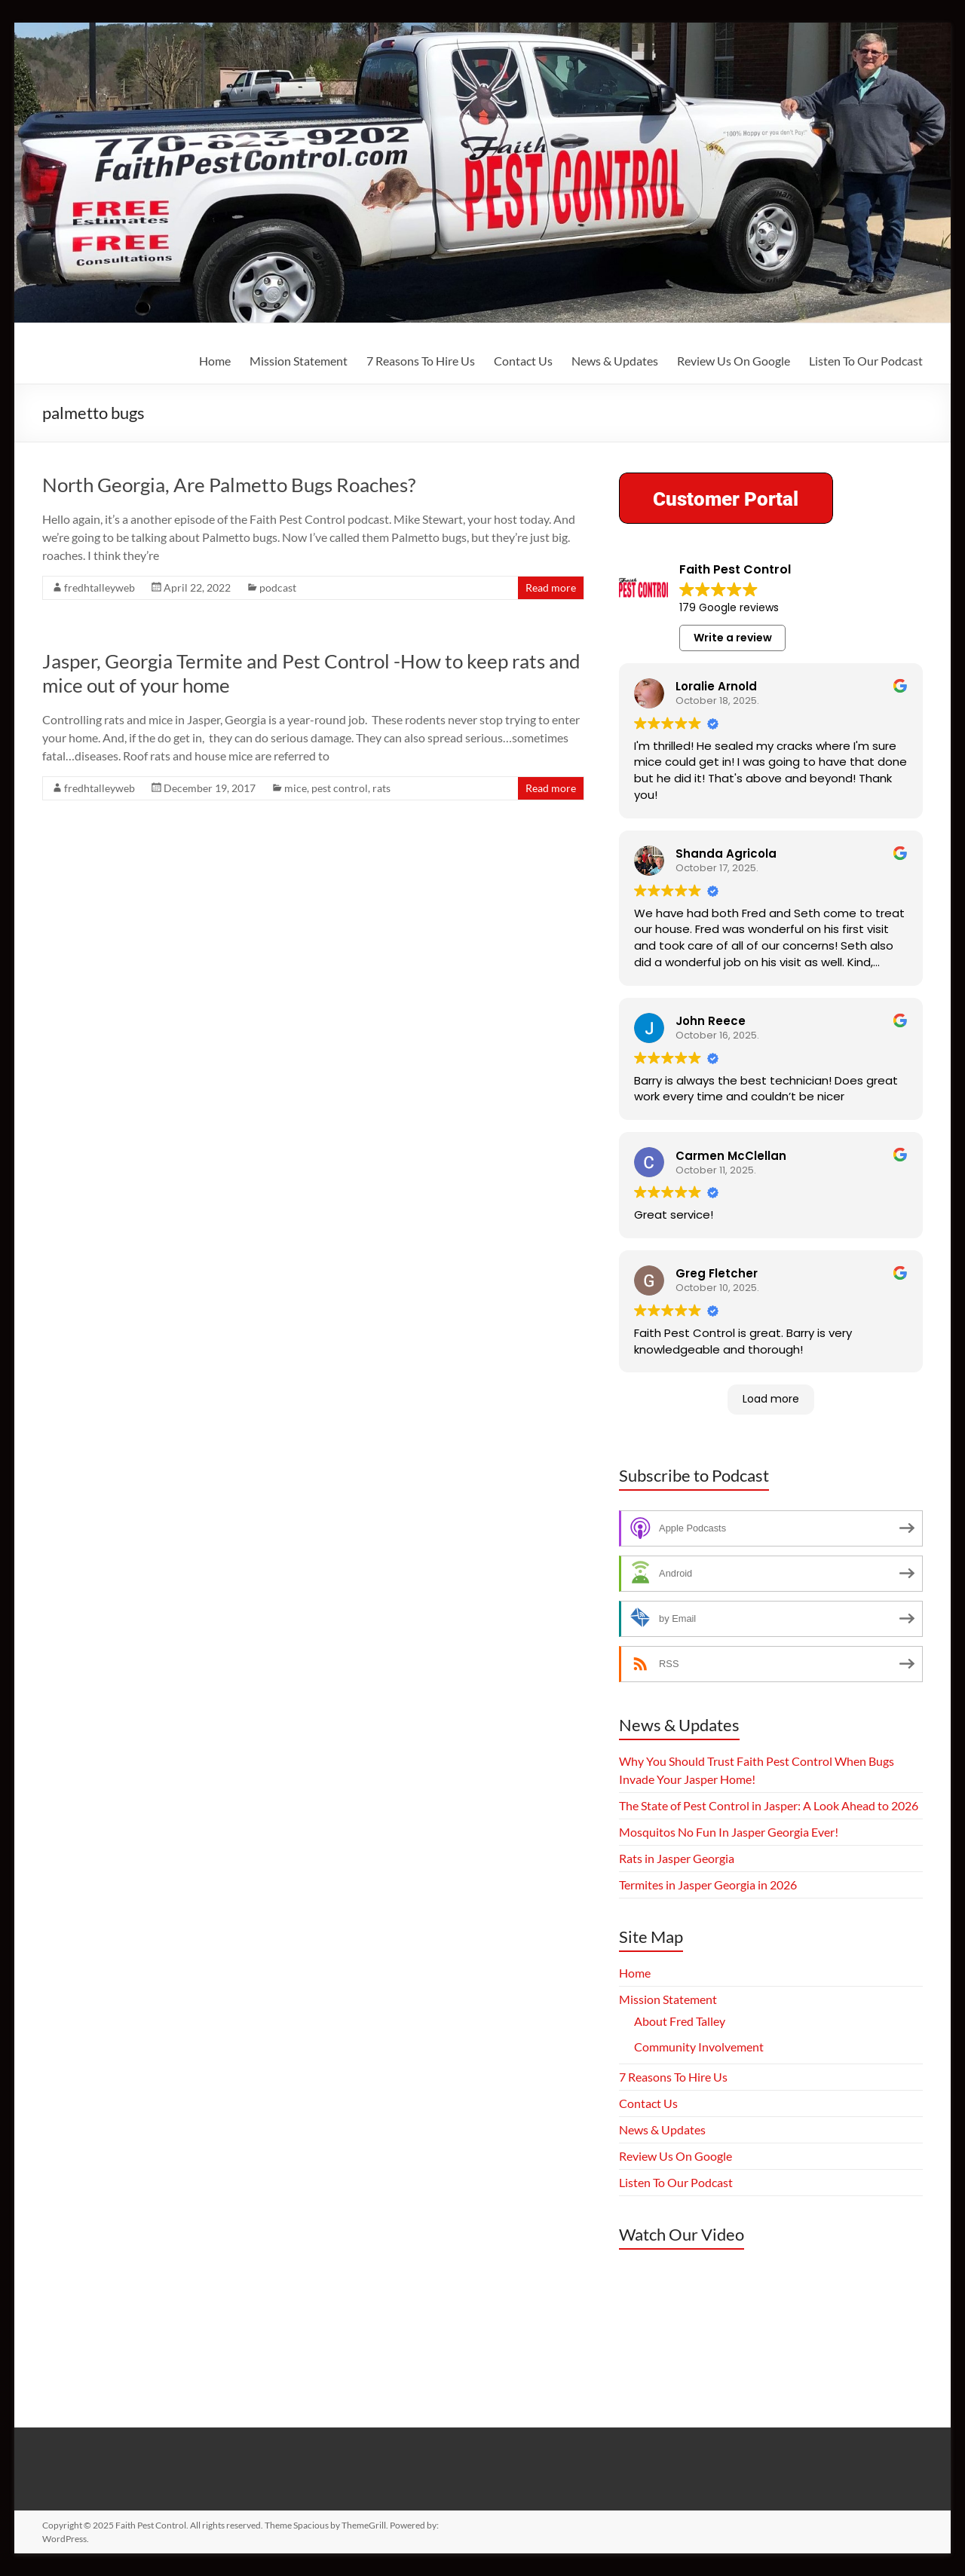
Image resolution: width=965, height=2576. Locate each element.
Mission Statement (299, 360)
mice (295, 788)
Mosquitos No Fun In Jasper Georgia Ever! (728, 1832)
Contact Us (523, 360)
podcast (277, 587)
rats (381, 788)
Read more (550, 587)
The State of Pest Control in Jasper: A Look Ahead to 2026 (768, 1805)
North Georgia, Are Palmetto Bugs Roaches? (228, 485)
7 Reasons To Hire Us (420, 360)
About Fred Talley (679, 2021)
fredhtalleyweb (99, 587)
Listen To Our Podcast (866, 360)
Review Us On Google (733, 360)
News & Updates (614, 360)
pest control (339, 788)
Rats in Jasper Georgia (676, 1858)
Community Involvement (699, 2046)
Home (215, 360)
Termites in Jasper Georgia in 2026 (708, 1884)
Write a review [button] (733, 637)
